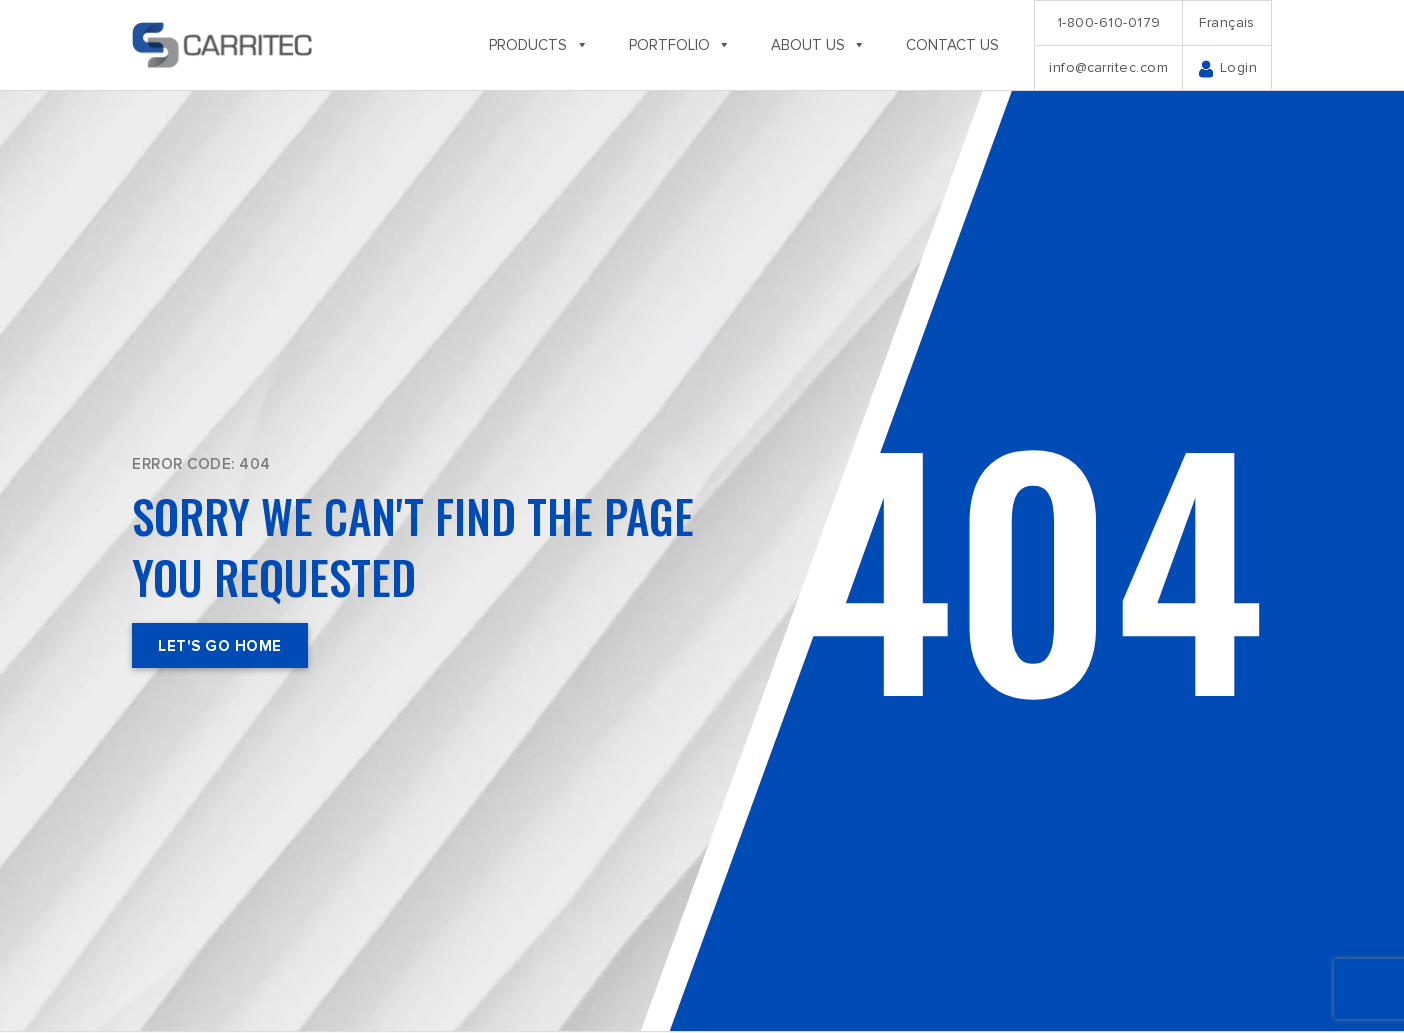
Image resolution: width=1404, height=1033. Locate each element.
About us (818, 45)
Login (1227, 68)
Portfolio (680, 45)
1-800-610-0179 (1109, 22)
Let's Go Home (220, 646)
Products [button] (538, 45)
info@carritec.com (1108, 67)
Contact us (952, 45)
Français (1227, 22)
